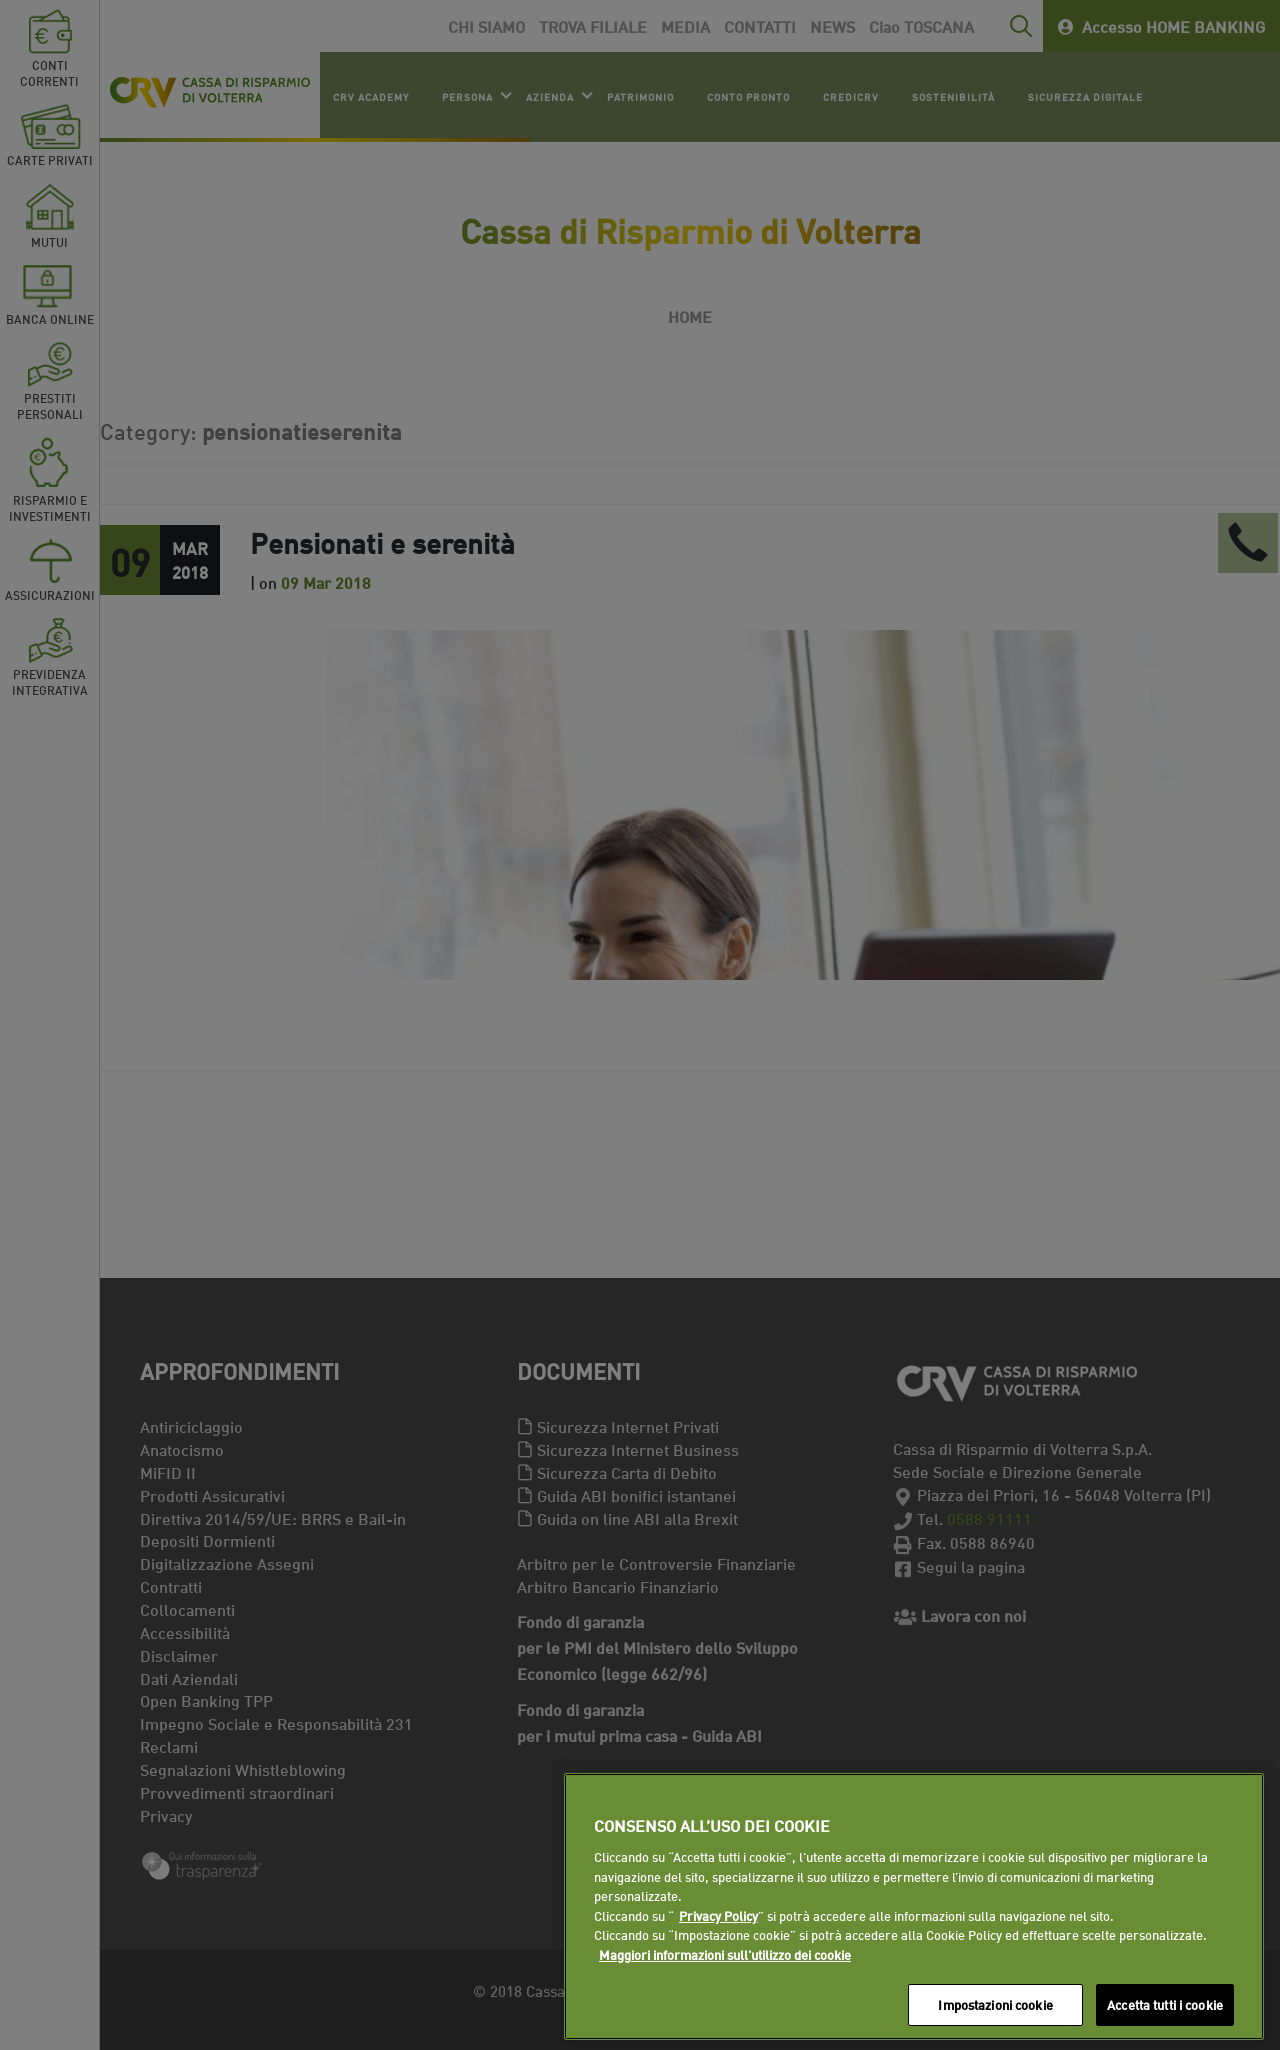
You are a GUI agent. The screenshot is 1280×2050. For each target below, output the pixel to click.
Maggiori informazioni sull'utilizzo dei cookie (725, 1954)
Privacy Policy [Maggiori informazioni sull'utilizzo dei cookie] (718, 1915)
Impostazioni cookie (995, 2004)
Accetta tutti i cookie (1165, 2004)
